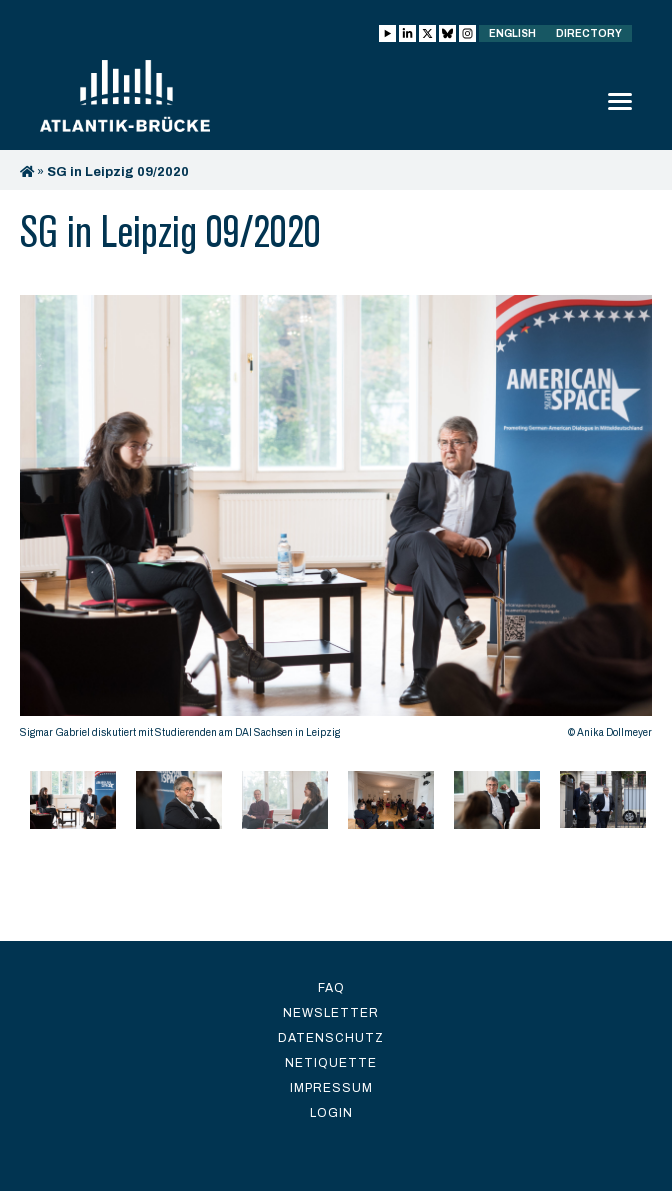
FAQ (331, 988)
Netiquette (331, 1063)
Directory (589, 33)
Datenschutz (331, 1038)
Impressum (331, 1088)
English (512, 33)
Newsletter (331, 1013)
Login (331, 1113)
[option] (336, 522)
